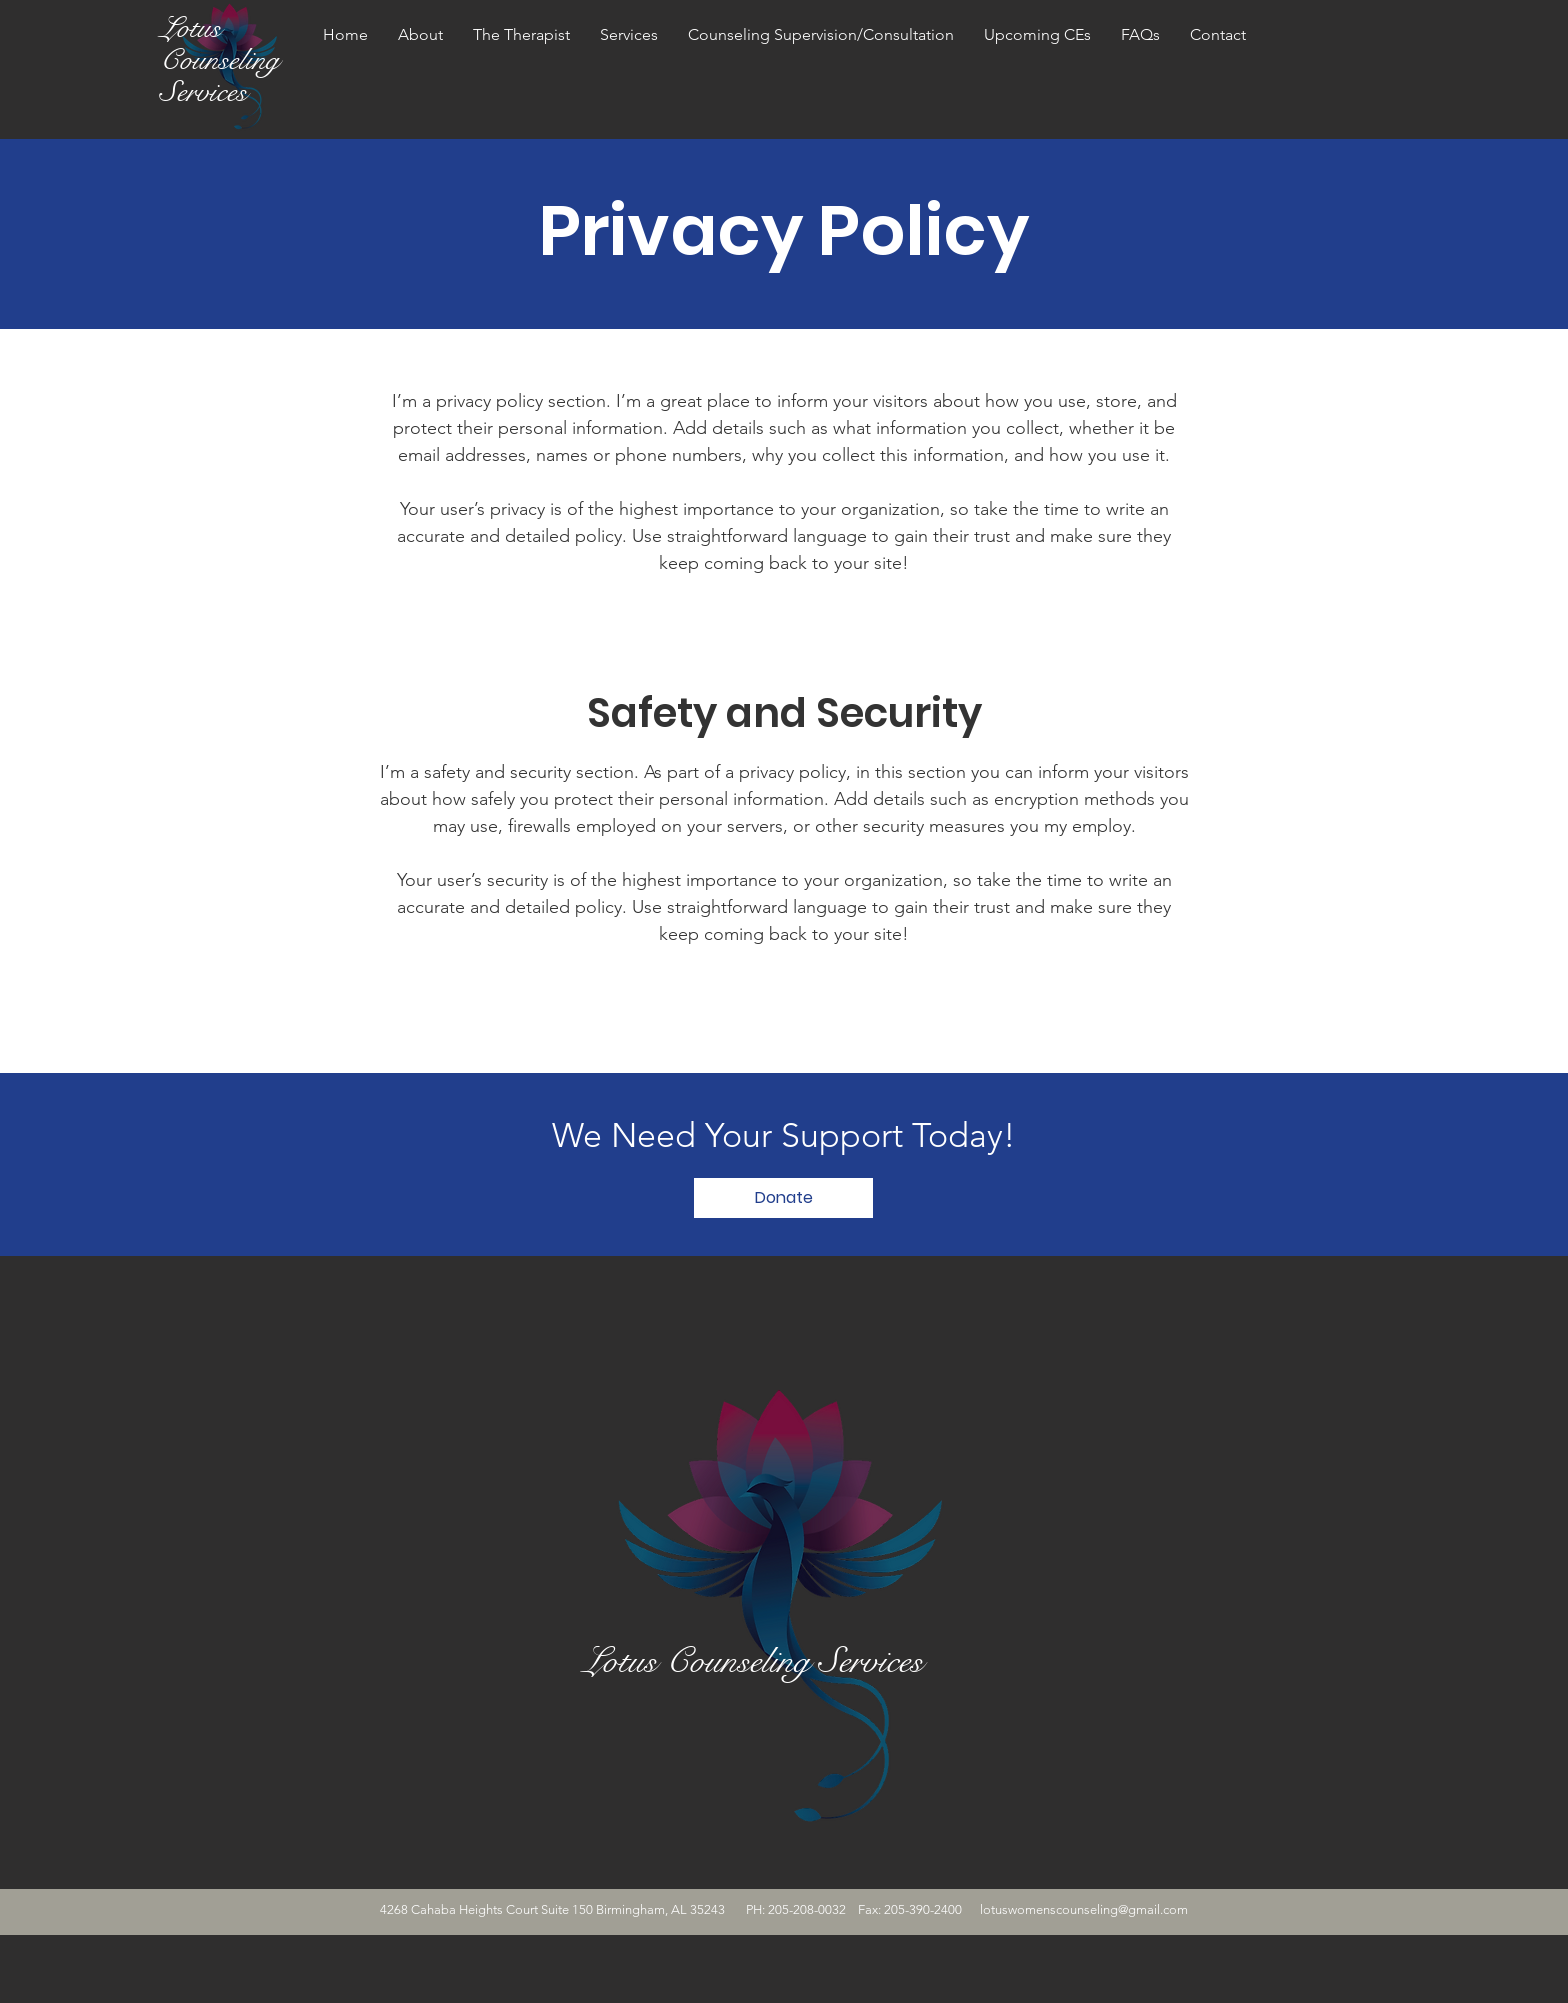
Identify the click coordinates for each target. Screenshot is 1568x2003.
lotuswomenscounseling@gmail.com (1084, 1909)
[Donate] (783, 1198)
